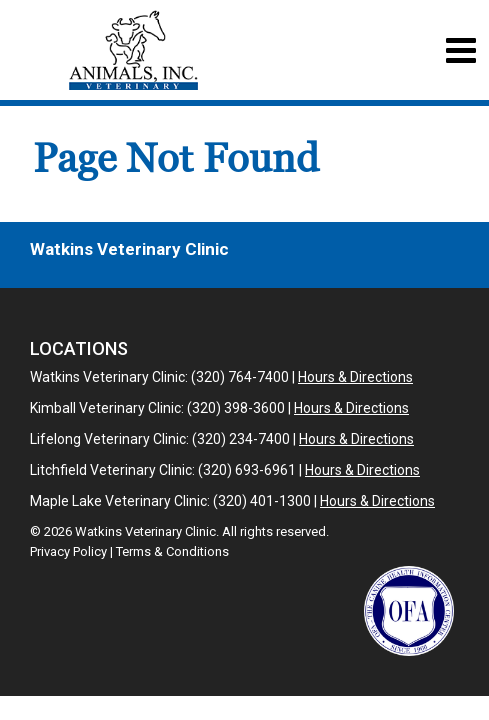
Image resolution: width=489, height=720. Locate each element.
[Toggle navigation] (460, 50)
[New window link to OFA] (409, 611)
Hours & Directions (355, 377)
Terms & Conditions (172, 551)
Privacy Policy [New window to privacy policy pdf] (68, 551)
